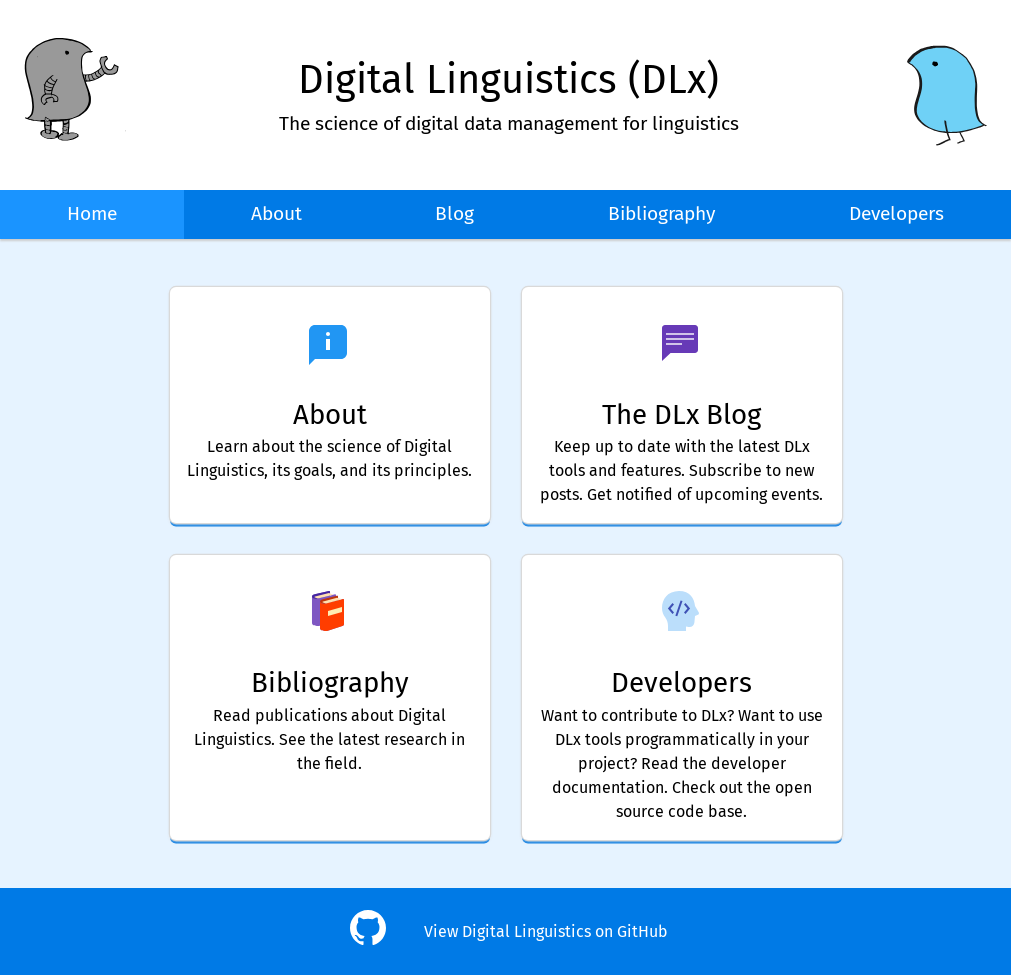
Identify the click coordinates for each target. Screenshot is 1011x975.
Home (92, 213)
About (276, 213)
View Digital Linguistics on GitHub (546, 931)
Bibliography (661, 213)
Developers (896, 213)
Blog (454, 213)
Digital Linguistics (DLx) (508, 80)
